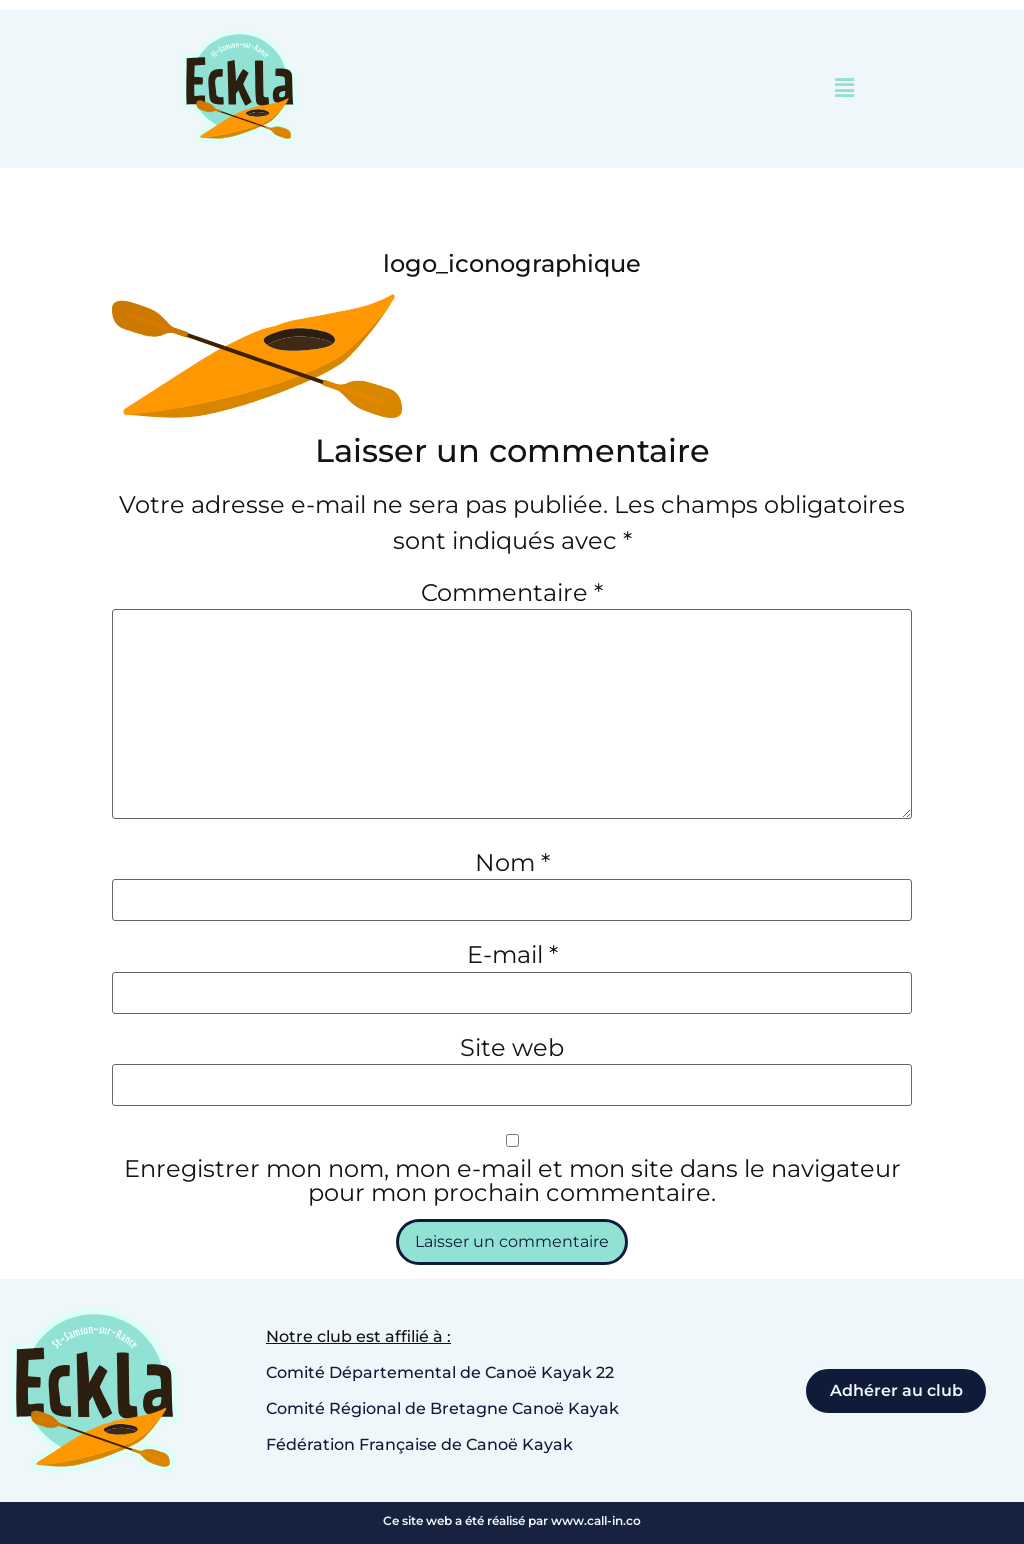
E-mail (512, 956)
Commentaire (512, 593)
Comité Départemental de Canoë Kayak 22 (440, 1372)
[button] (845, 89)
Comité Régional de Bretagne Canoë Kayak (442, 1408)
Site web (512, 1048)
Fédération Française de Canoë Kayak (419, 1444)
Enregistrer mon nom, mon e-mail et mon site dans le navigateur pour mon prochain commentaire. (512, 1181)
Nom (512, 863)
